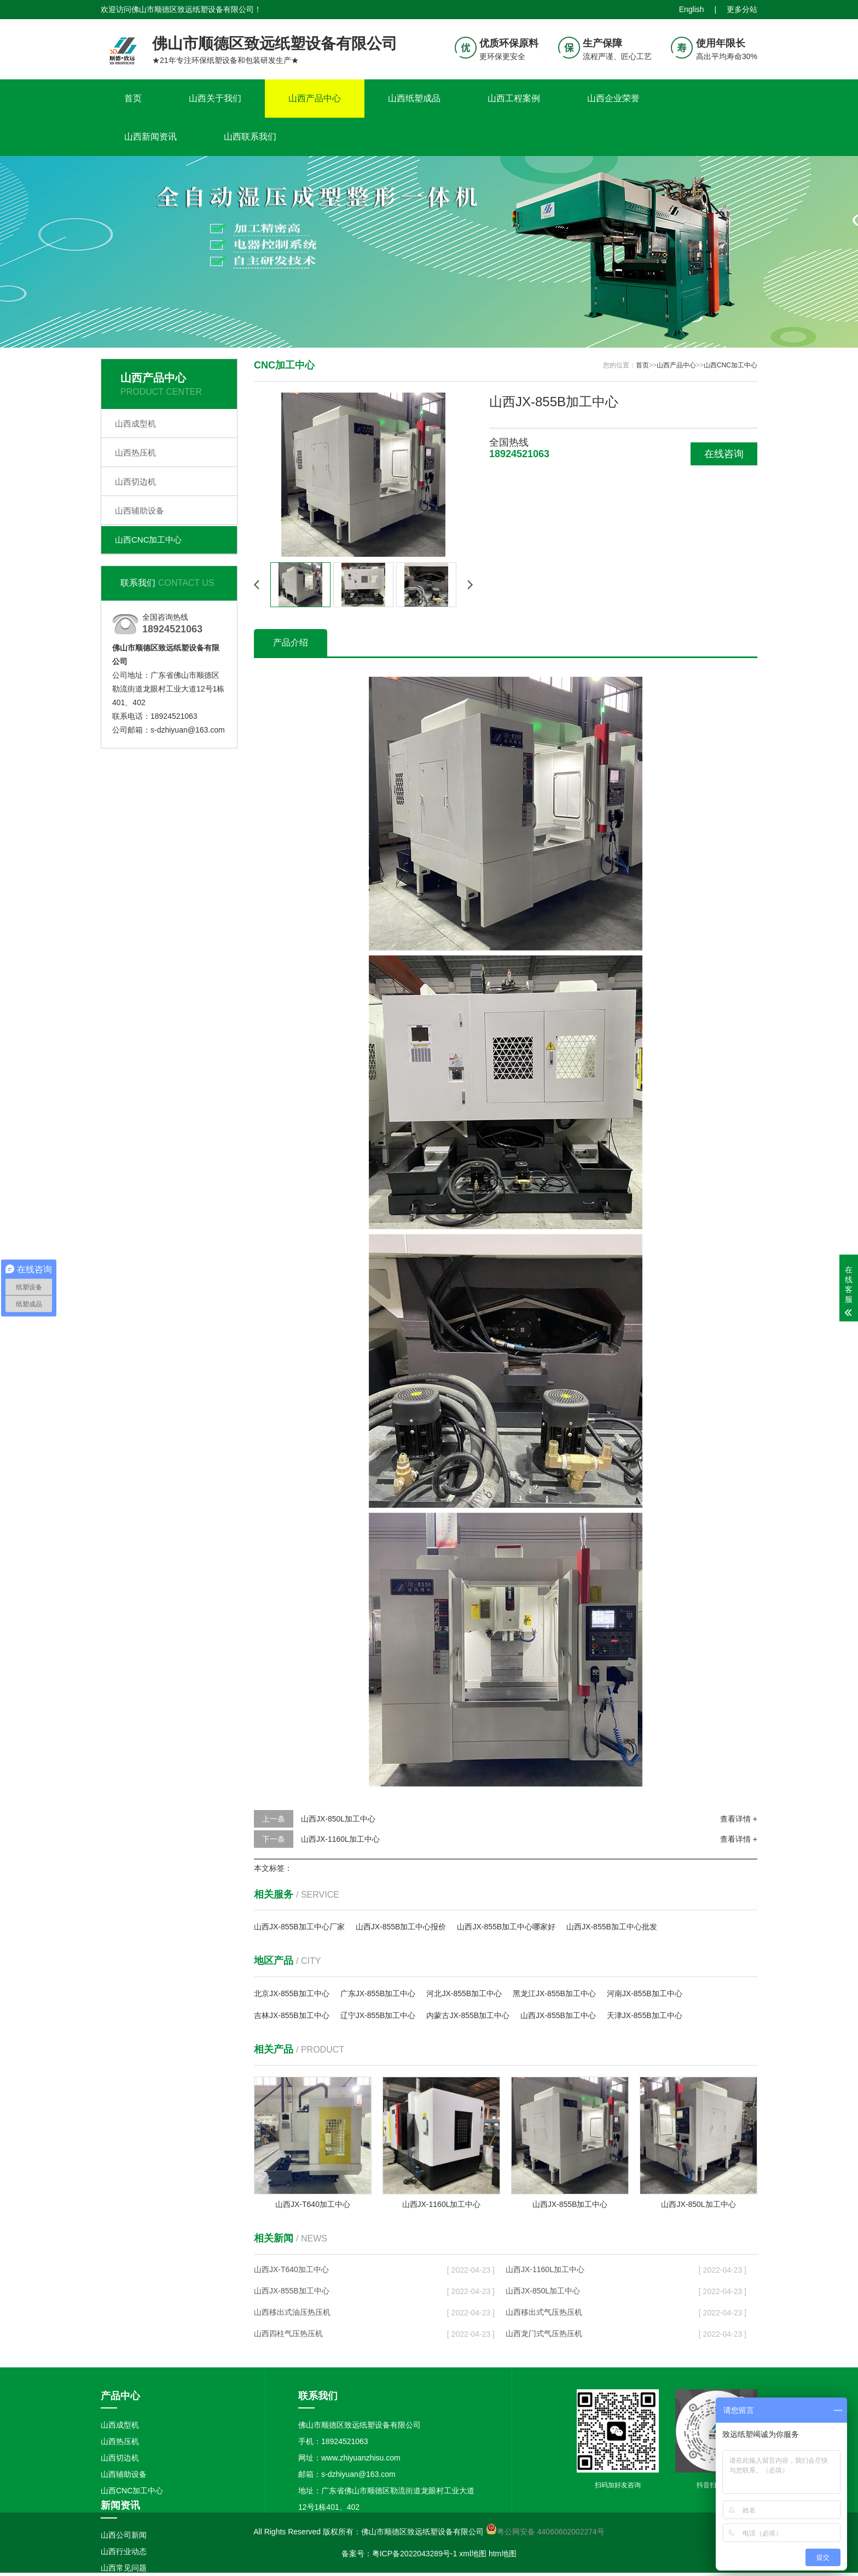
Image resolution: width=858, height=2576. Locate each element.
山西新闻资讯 (150, 136)
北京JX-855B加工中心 (291, 1993)
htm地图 (503, 2553)
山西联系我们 (250, 136)
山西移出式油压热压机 (292, 2312)
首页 (133, 98)
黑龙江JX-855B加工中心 (554, 1993)
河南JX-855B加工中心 (644, 1993)
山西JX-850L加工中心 (338, 1818)
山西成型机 (135, 423)
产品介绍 (290, 642)
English (691, 9)
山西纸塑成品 (414, 98)
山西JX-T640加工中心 (291, 2269)
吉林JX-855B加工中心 (291, 2015)
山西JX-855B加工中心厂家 (299, 1926)
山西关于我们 (215, 98)
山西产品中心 (314, 98)
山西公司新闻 (124, 2535)
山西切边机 (135, 481)
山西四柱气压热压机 (288, 2333)
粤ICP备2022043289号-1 (414, 2553)
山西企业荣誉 (613, 98)
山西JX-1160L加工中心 (340, 1839)
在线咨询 (724, 453)
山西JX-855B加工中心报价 (401, 1926)
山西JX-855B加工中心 (558, 2015)
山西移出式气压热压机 (544, 2312)
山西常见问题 (124, 2567)
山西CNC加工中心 (148, 539)
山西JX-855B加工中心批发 (611, 1926)
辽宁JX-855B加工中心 (378, 2015)
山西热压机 (135, 452)
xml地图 (472, 2553)
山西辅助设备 (139, 510)
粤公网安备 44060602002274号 (551, 2531)
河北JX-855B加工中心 (464, 1993)
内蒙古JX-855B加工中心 (467, 2015)
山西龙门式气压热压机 (544, 2333)
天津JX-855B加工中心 (644, 2015)
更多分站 (742, 9)
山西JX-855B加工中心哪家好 (506, 1926)
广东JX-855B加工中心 (378, 1993)
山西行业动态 (124, 2551)
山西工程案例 (514, 98)
